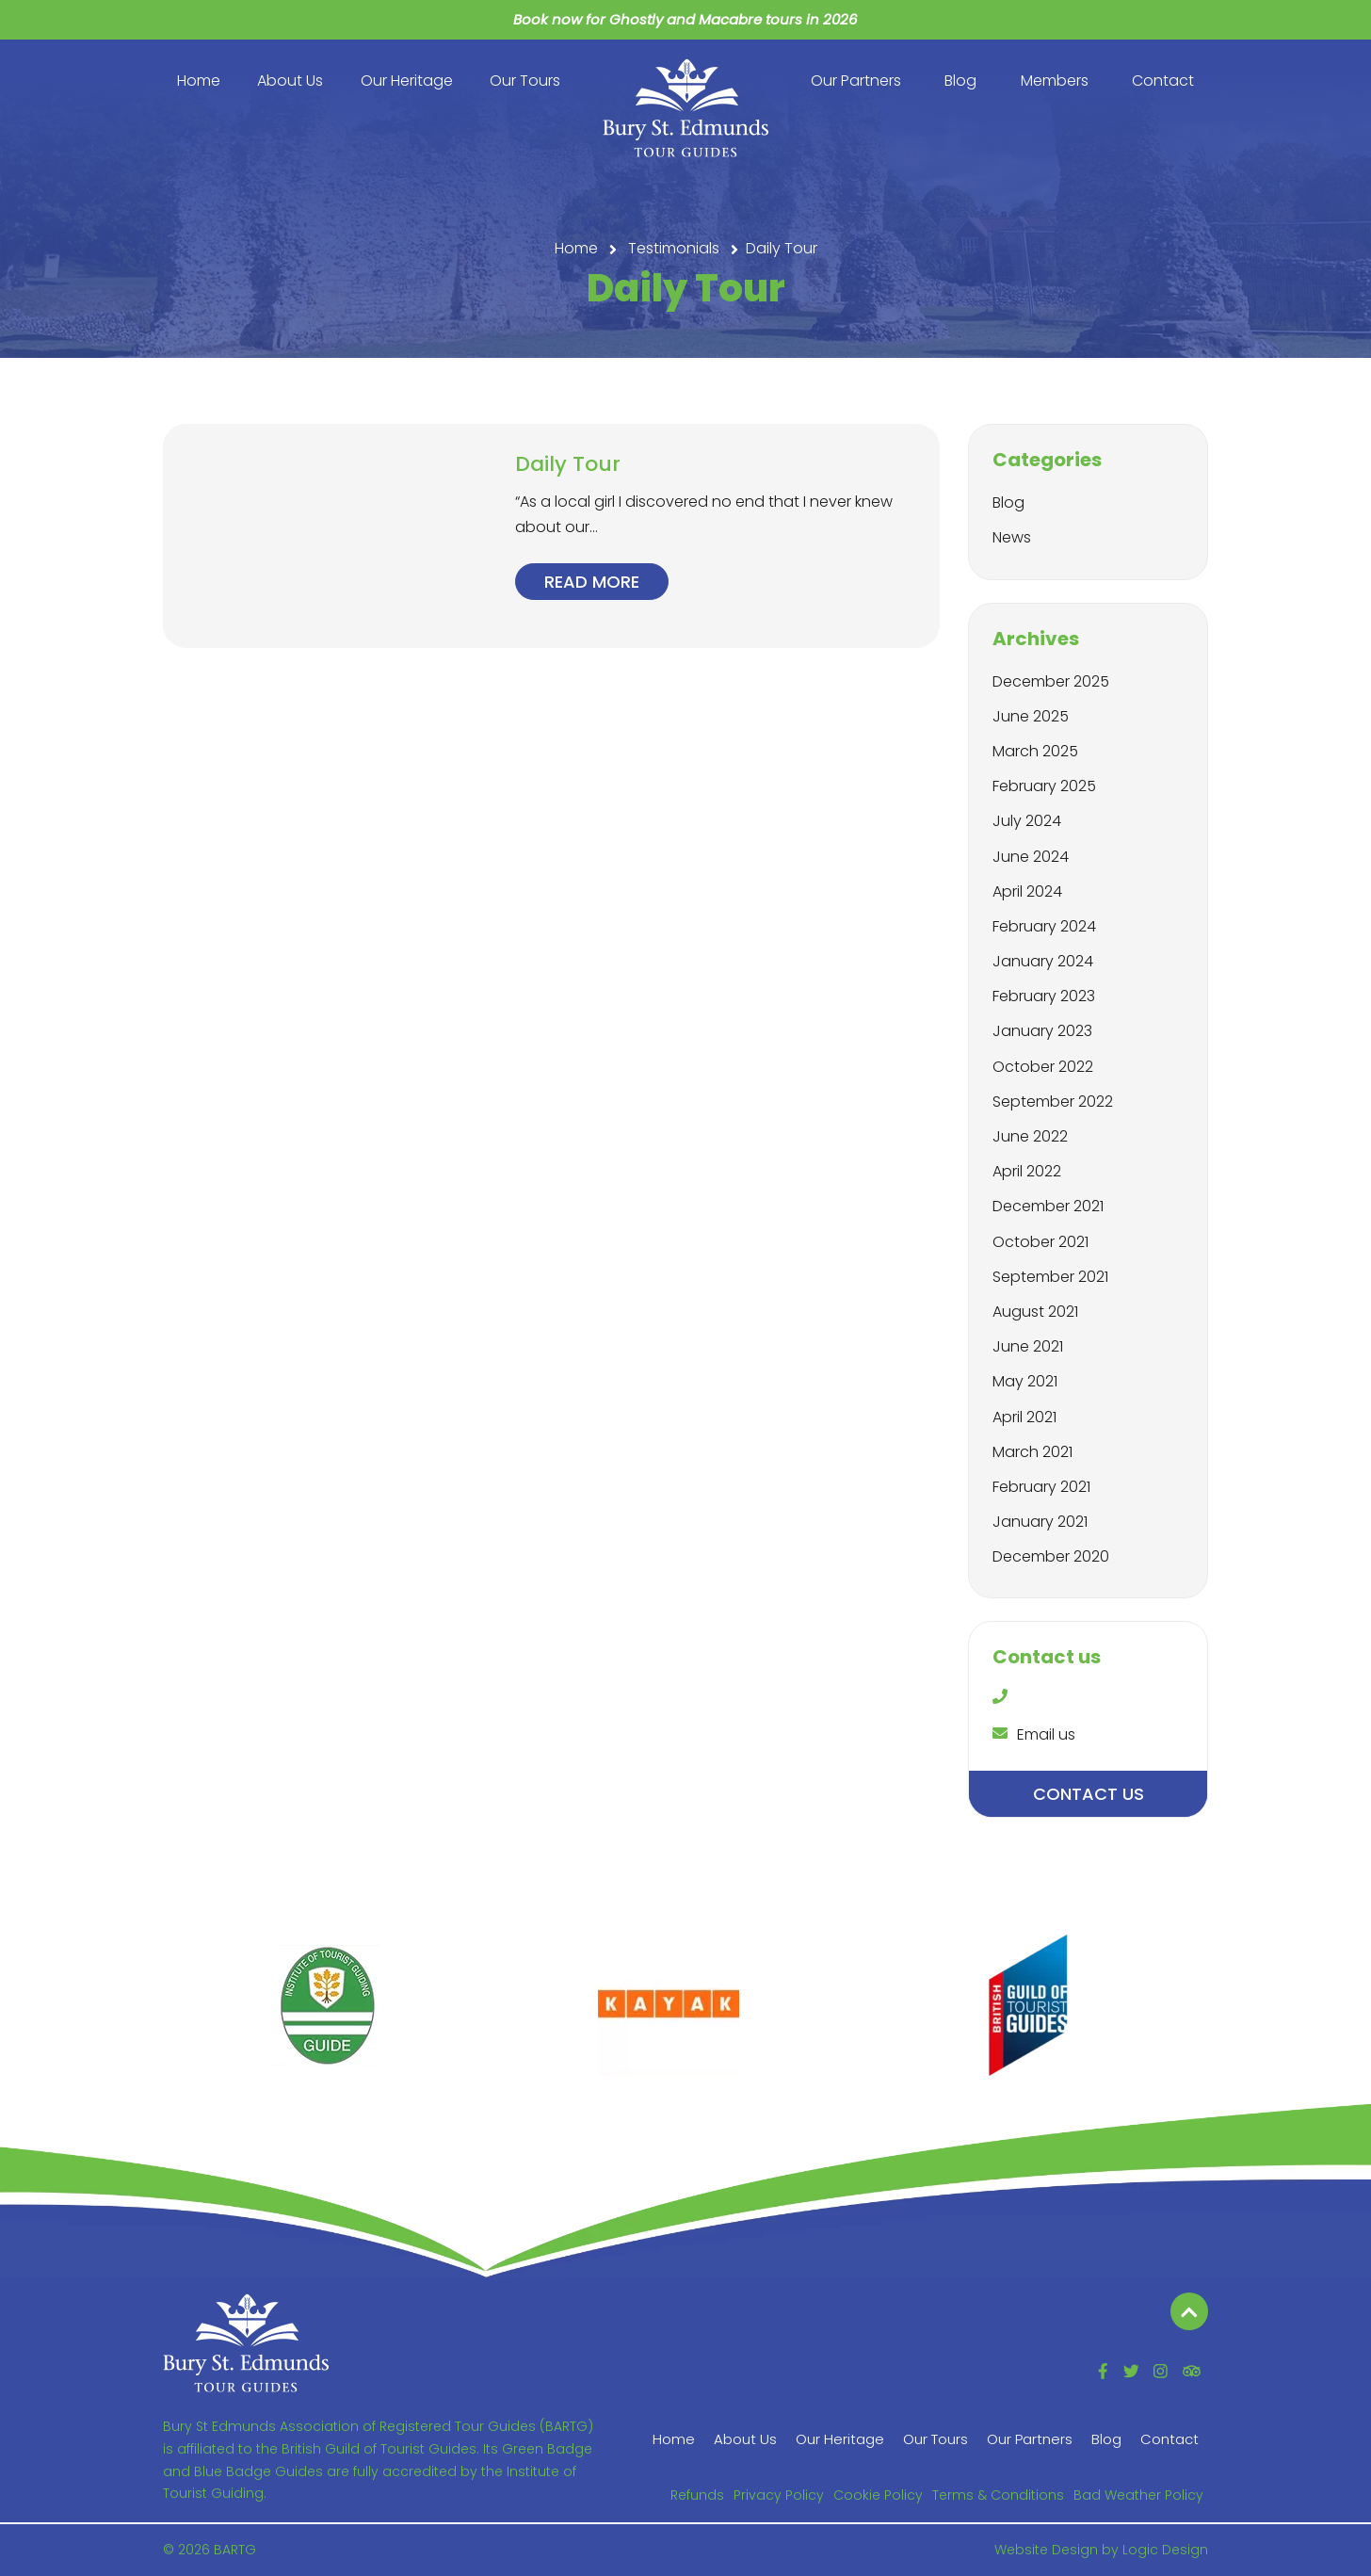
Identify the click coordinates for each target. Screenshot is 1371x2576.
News (1011, 537)
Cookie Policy (878, 2495)
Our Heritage (407, 80)
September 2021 (1050, 1277)
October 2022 (1042, 1066)
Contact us (1088, 1794)
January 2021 (1040, 1521)
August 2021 (1035, 1311)
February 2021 (1041, 1487)
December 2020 (1050, 1556)
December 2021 (1048, 1206)
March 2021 (1032, 1452)
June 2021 (1027, 1346)
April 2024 (1027, 891)
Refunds (697, 2495)
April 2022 (1026, 1171)
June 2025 (1030, 716)
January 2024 (1042, 961)
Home (198, 80)
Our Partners (856, 80)
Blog (960, 80)
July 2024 (1026, 821)
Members (1055, 80)
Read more (591, 581)
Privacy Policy (779, 2495)
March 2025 (1035, 751)
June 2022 (1030, 1136)
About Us (290, 80)
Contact (1163, 80)
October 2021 (1040, 1242)
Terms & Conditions (998, 2495)
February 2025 (1044, 786)
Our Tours (525, 80)
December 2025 (1050, 681)
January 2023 (1042, 1031)
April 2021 (1024, 1417)
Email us (1033, 1734)
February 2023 (1043, 996)
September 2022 (1052, 1101)
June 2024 (1030, 856)
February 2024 (1044, 926)
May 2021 (1024, 1381)
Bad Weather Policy (1138, 2495)
